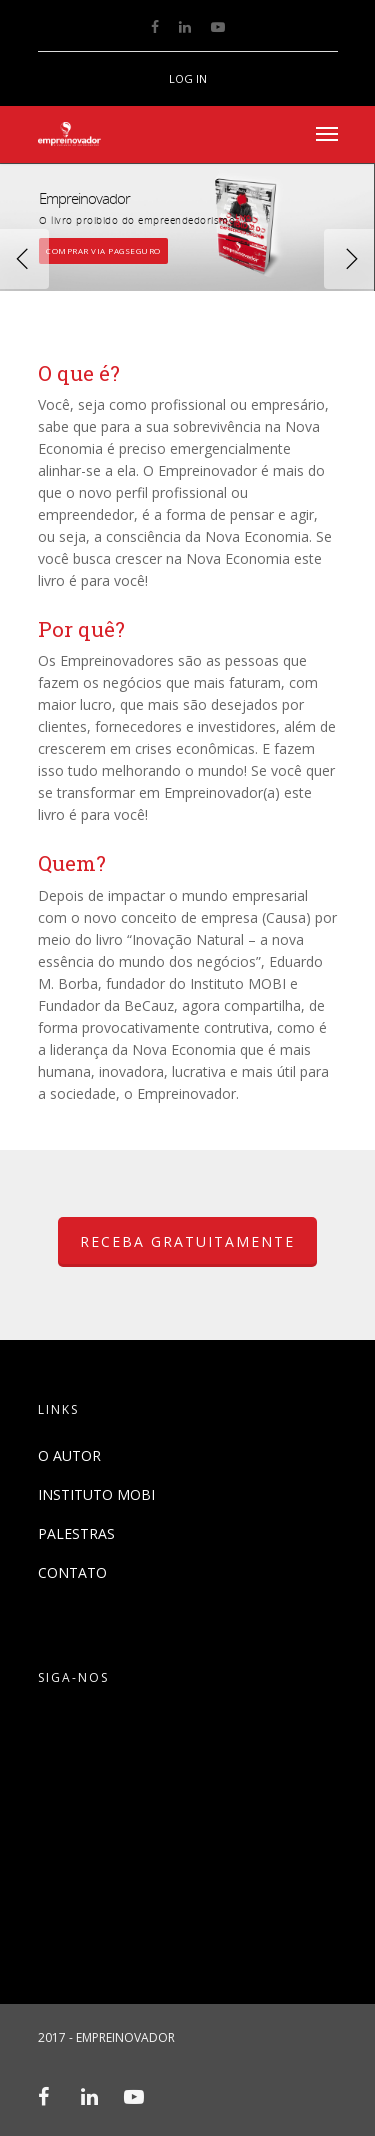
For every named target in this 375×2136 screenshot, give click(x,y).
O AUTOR (69, 1455)
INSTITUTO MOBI (96, 1494)
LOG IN (188, 78)
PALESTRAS (76, 1533)
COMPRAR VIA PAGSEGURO (103, 249)
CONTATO (72, 1572)
